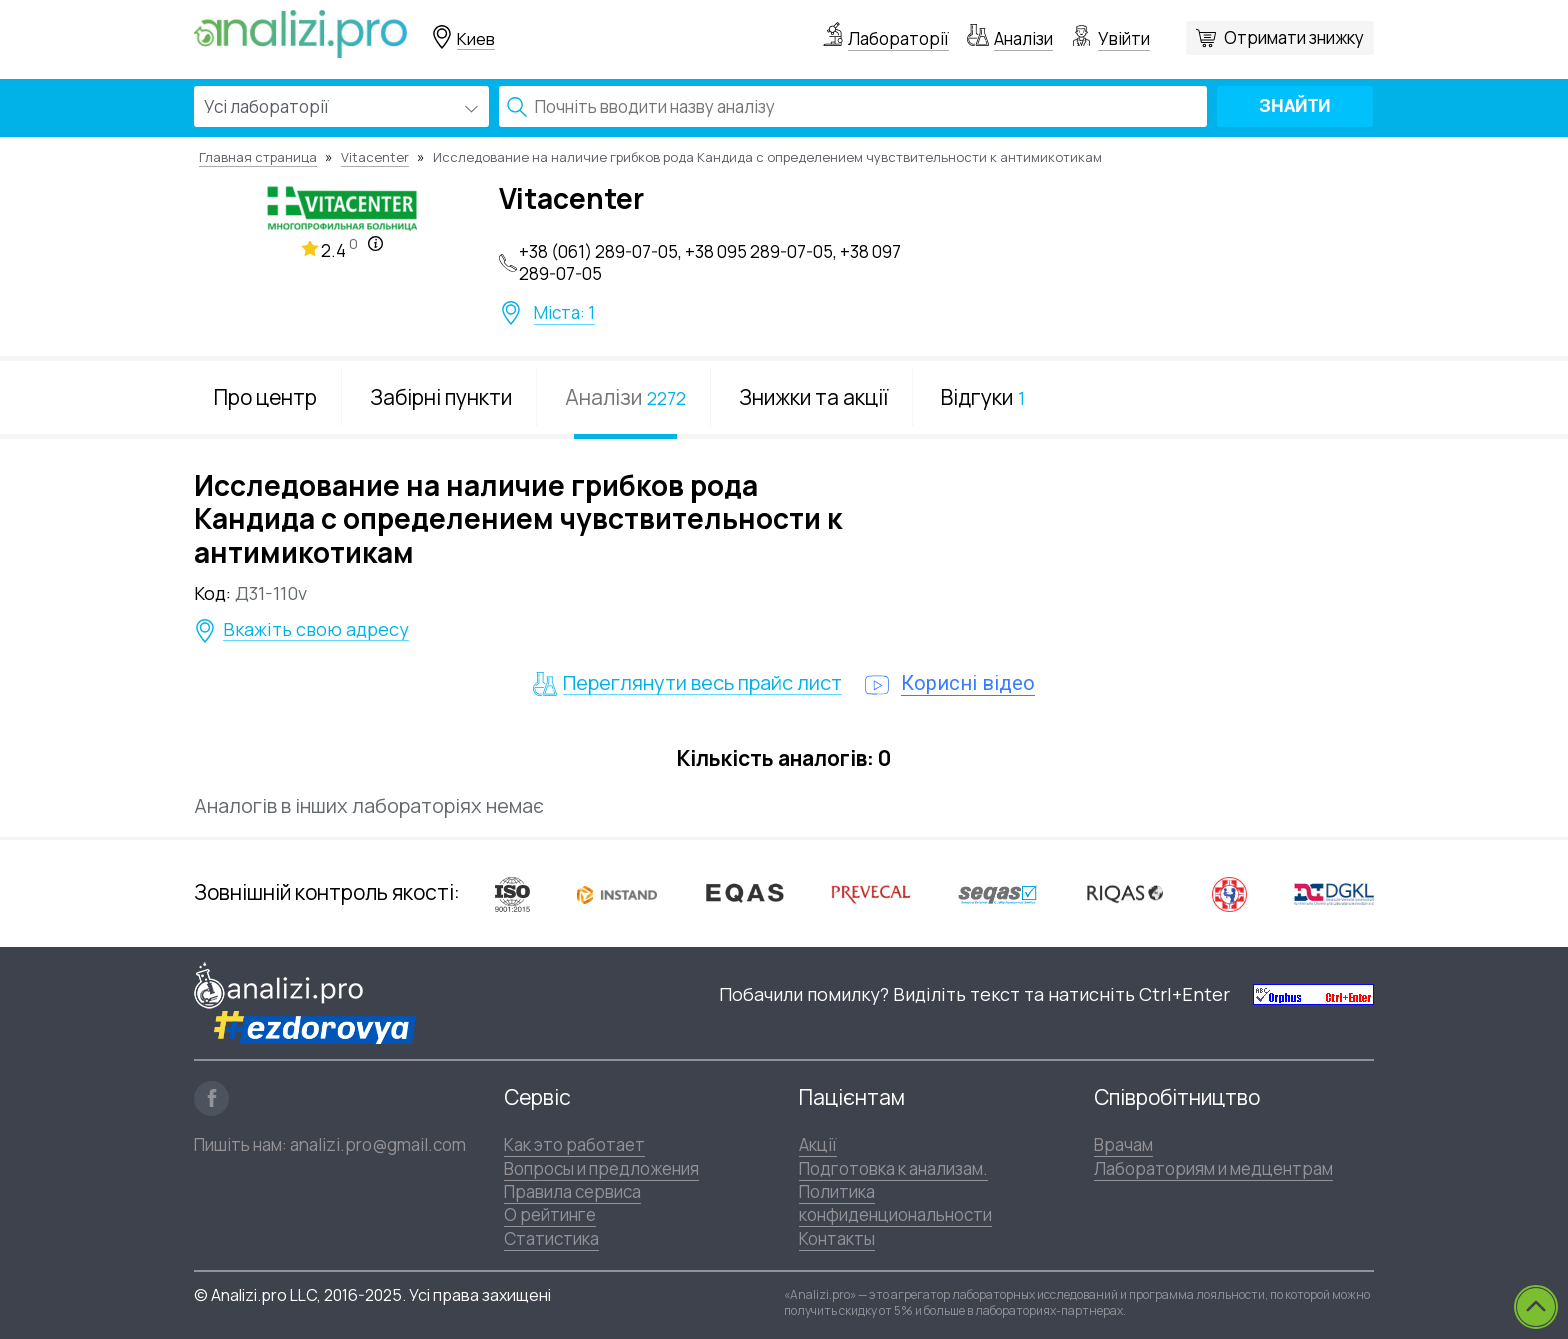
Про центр (265, 397)
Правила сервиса (572, 1191)
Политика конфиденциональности (895, 1203)
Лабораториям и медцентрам (1213, 1168)
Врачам (1123, 1144)
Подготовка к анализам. (893, 1168)
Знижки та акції (813, 397)
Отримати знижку (1294, 37)
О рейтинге (550, 1214)
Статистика (551, 1238)
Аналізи (1023, 38)
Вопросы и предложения (601, 1168)
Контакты (837, 1238)
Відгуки (983, 397)
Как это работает (574, 1144)
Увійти (1124, 38)
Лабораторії (898, 38)
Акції (818, 1144)
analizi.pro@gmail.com (378, 1144)
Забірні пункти (441, 397)
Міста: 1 (564, 313)
